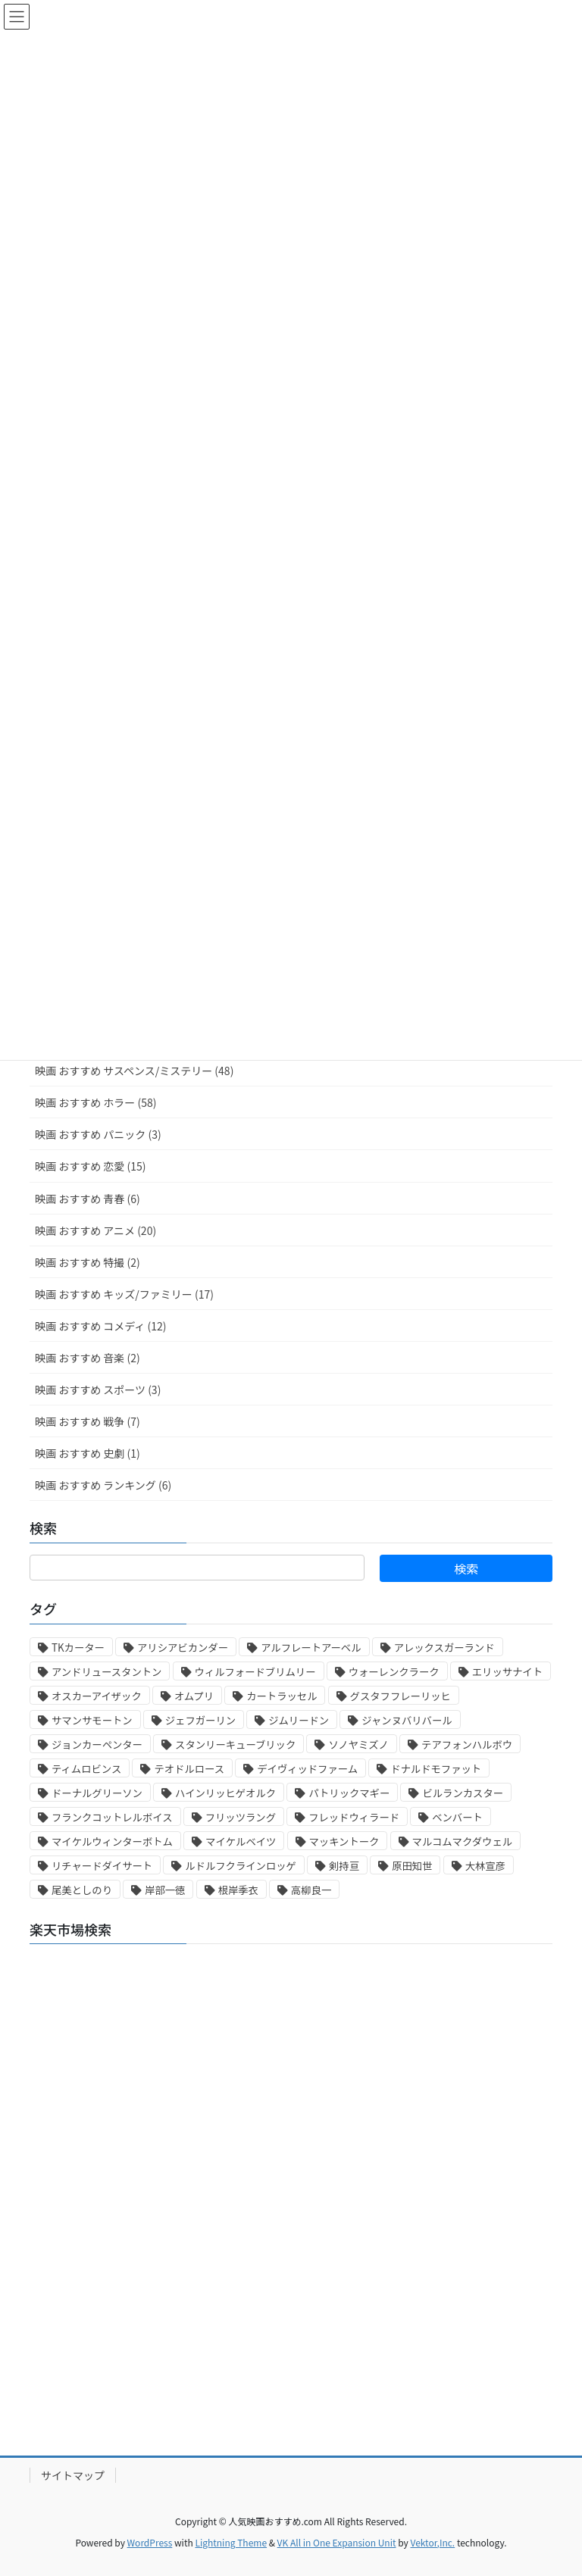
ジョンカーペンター (97, 1744)
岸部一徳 (165, 1890)
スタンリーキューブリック (235, 1744)
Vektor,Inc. (432, 2542)
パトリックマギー (349, 1793)
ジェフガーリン (200, 1720)
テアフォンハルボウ (466, 1744)
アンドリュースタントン (106, 1672)
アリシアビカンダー (182, 1647)
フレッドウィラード (353, 1817)
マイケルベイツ (240, 1841)
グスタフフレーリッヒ (400, 1696)
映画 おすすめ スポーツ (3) (98, 1389)
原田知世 (412, 1866)
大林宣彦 (485, 1866)
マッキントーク (344, 1841)
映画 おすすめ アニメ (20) (95, 1230)
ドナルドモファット (435, 1769)
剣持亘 (344, 1866)
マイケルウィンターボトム (112, 1841)
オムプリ (194, 1696)
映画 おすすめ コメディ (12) (100, 1325)
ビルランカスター (462, 1793)
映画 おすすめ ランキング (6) (103, 1485)
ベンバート (457, 1817)
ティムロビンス (86, 1769)
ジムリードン (298, 1720)
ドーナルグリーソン (97, 1793)
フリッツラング (240, 1817)
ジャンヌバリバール (406, 1720)
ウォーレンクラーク (394, 1672)
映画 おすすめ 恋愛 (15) (90, 1166)
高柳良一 (311, 1890)
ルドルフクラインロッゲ (240, 1866)
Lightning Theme (231, 2542)
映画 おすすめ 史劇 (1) (87, 1453)
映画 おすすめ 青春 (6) (87, 1198)
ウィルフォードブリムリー (255, 1672)
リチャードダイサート (102, 1866)
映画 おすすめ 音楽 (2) (87, 1357)
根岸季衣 (238, 1890)
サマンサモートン (92, 1720)
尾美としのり (82, 1890)
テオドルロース (189, 1769)
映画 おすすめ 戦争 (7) (87, 1421)
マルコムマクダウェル (462, 1841)
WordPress (150, 2542)
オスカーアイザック (97, 1696)
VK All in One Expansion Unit (336, 2542)
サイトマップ (73, 2475)
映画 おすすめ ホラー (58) (95, 1102)
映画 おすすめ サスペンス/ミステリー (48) (134, 1070)
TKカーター (78, 1647)
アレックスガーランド (444, 1647)
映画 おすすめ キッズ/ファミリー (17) (124, 1294)
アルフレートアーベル (311, 1647)
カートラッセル (281, 1696)
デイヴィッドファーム (307, 1769)
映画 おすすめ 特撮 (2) (87, 1262)
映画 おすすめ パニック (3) (98, 1134)
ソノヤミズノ (358, 1744)
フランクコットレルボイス (112, 1817)
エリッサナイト (507, 1672)
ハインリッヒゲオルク (225, 1793)
